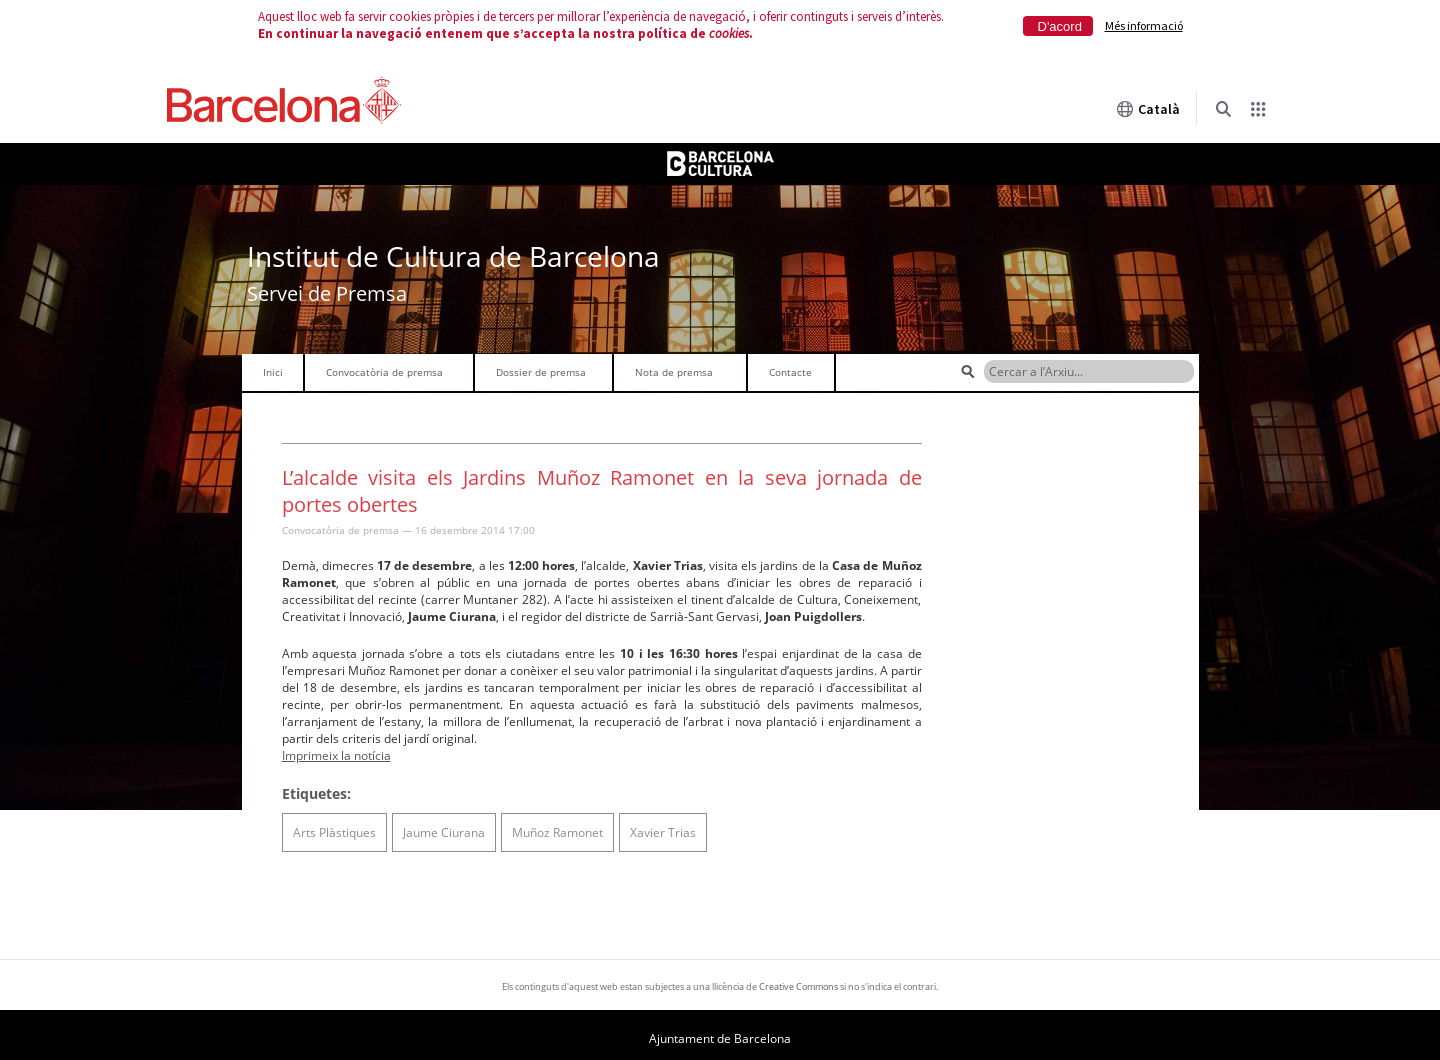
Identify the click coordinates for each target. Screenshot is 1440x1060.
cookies (729, 33)
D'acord (1060, 26)
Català (1148, 109)
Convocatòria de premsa (384, 372)
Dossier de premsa (541, 372)
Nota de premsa (674, 372)
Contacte (790, 372)
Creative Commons (798, 986)
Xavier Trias (663, 832)
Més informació (1144, 25)
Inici (273, 372)
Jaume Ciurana (444, 832)
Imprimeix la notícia (336, 755)
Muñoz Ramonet (557, 832)
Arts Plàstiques (334, 832)
